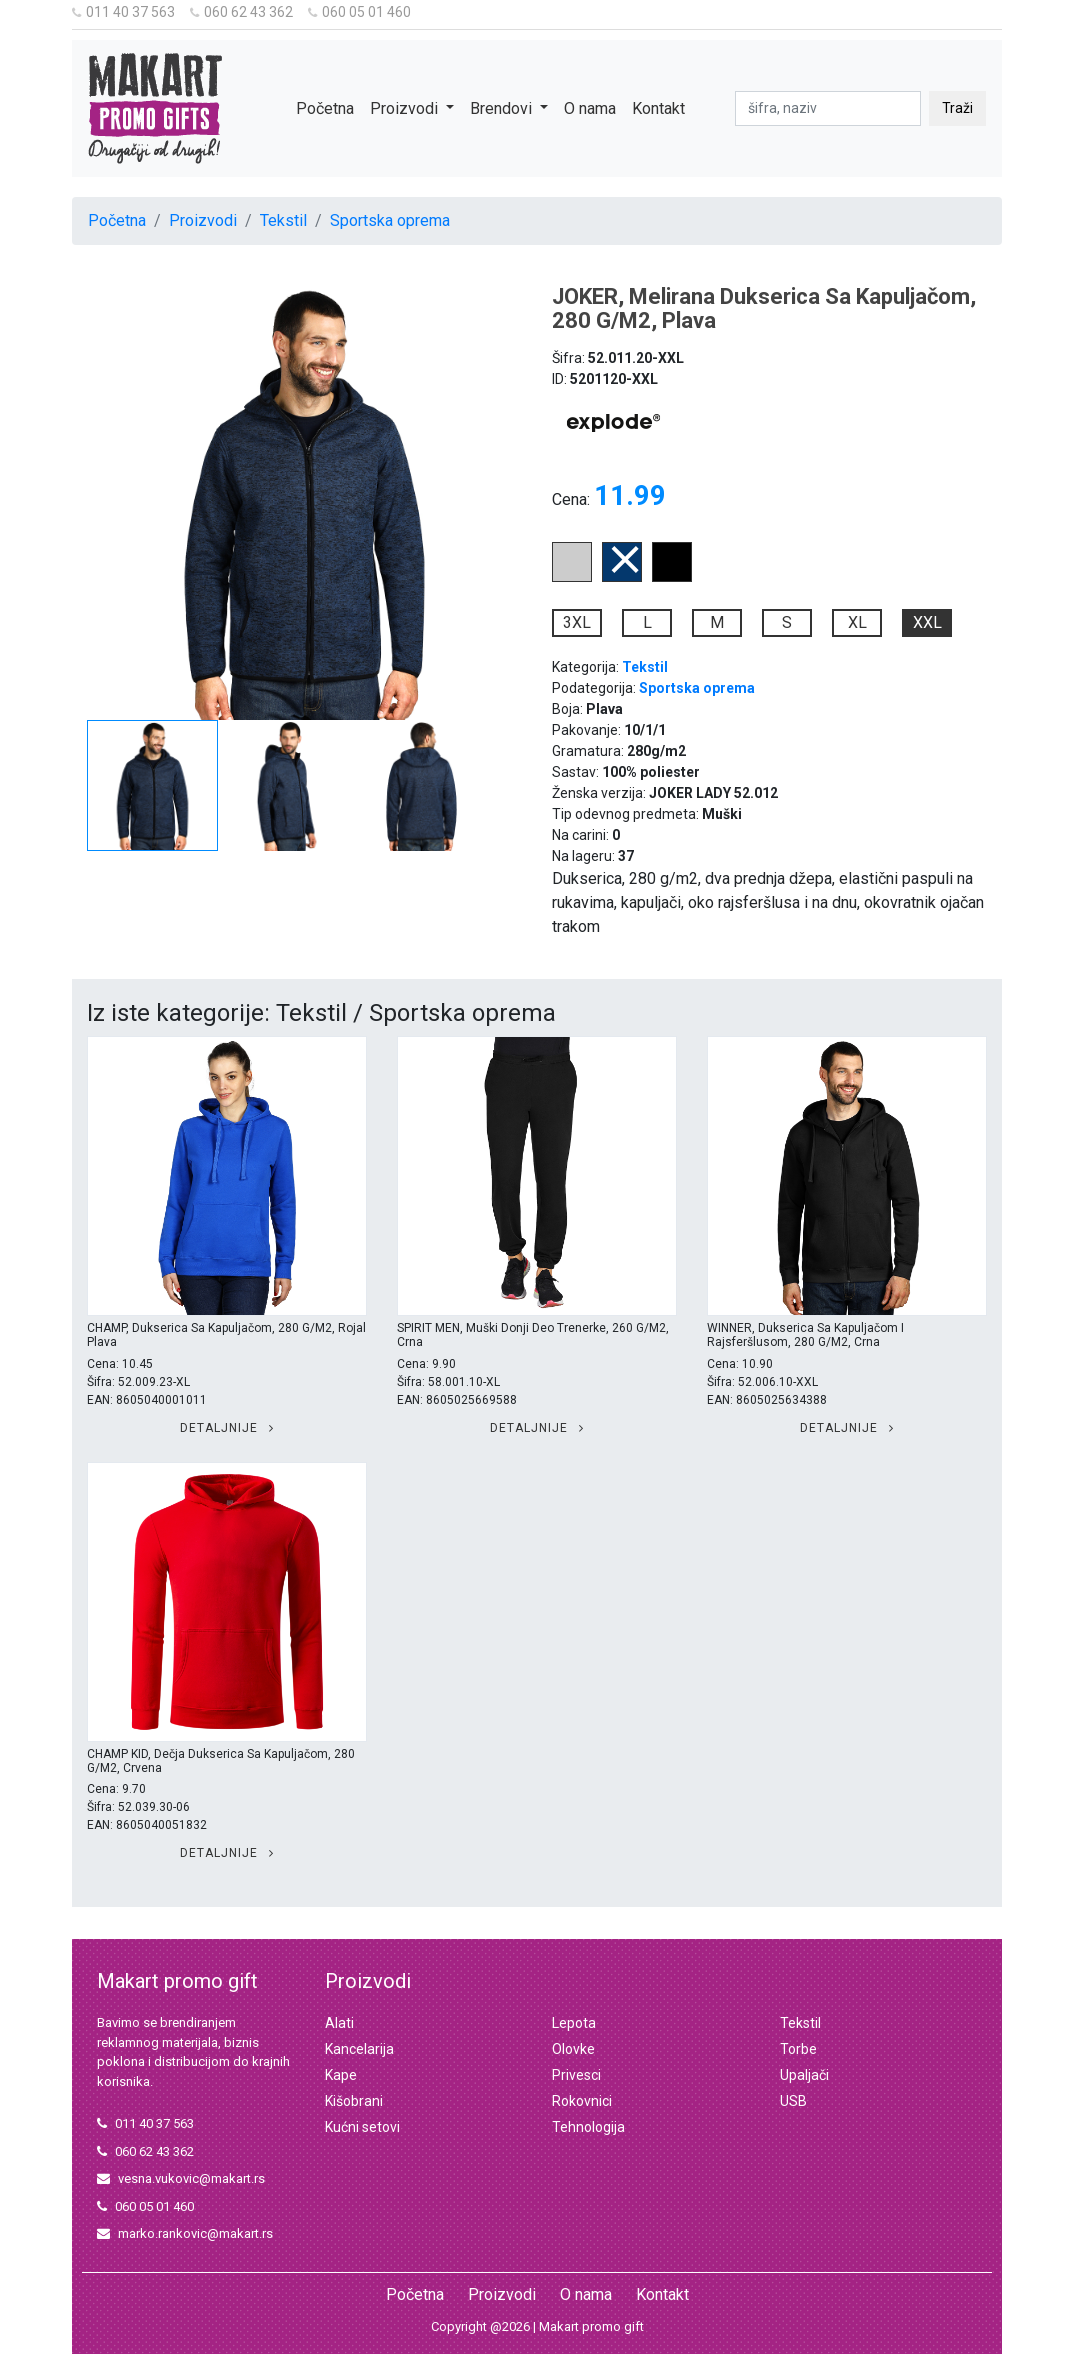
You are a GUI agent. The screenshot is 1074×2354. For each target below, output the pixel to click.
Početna (325, 108)
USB (793, 2101)
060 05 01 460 (359, 12)
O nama (590, 108)
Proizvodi (203, 220)
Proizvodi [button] (406, 108)
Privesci (576, 2075)
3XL (577, 622)
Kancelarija (359, 2049)
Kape (341, 2075)
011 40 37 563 (123, 12)
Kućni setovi (362, 2127)
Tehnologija (588, 2127)
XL (857, 622)
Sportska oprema (390, 220)
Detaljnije (227, 1428)
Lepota (574, 2023)
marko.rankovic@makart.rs (185, 2233)
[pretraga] (828, 108)
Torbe (798, 2049)
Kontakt (658, 108)
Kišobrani (354, 2101)
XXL (927, 622)
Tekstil (283, 220)
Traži (957, 108)
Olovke (573, 2049)
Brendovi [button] (503, 108)
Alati (339, 2023)
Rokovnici (582, 2101)
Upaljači (804, 2075)
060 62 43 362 (241, 12)
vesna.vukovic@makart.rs (181, 2178)
